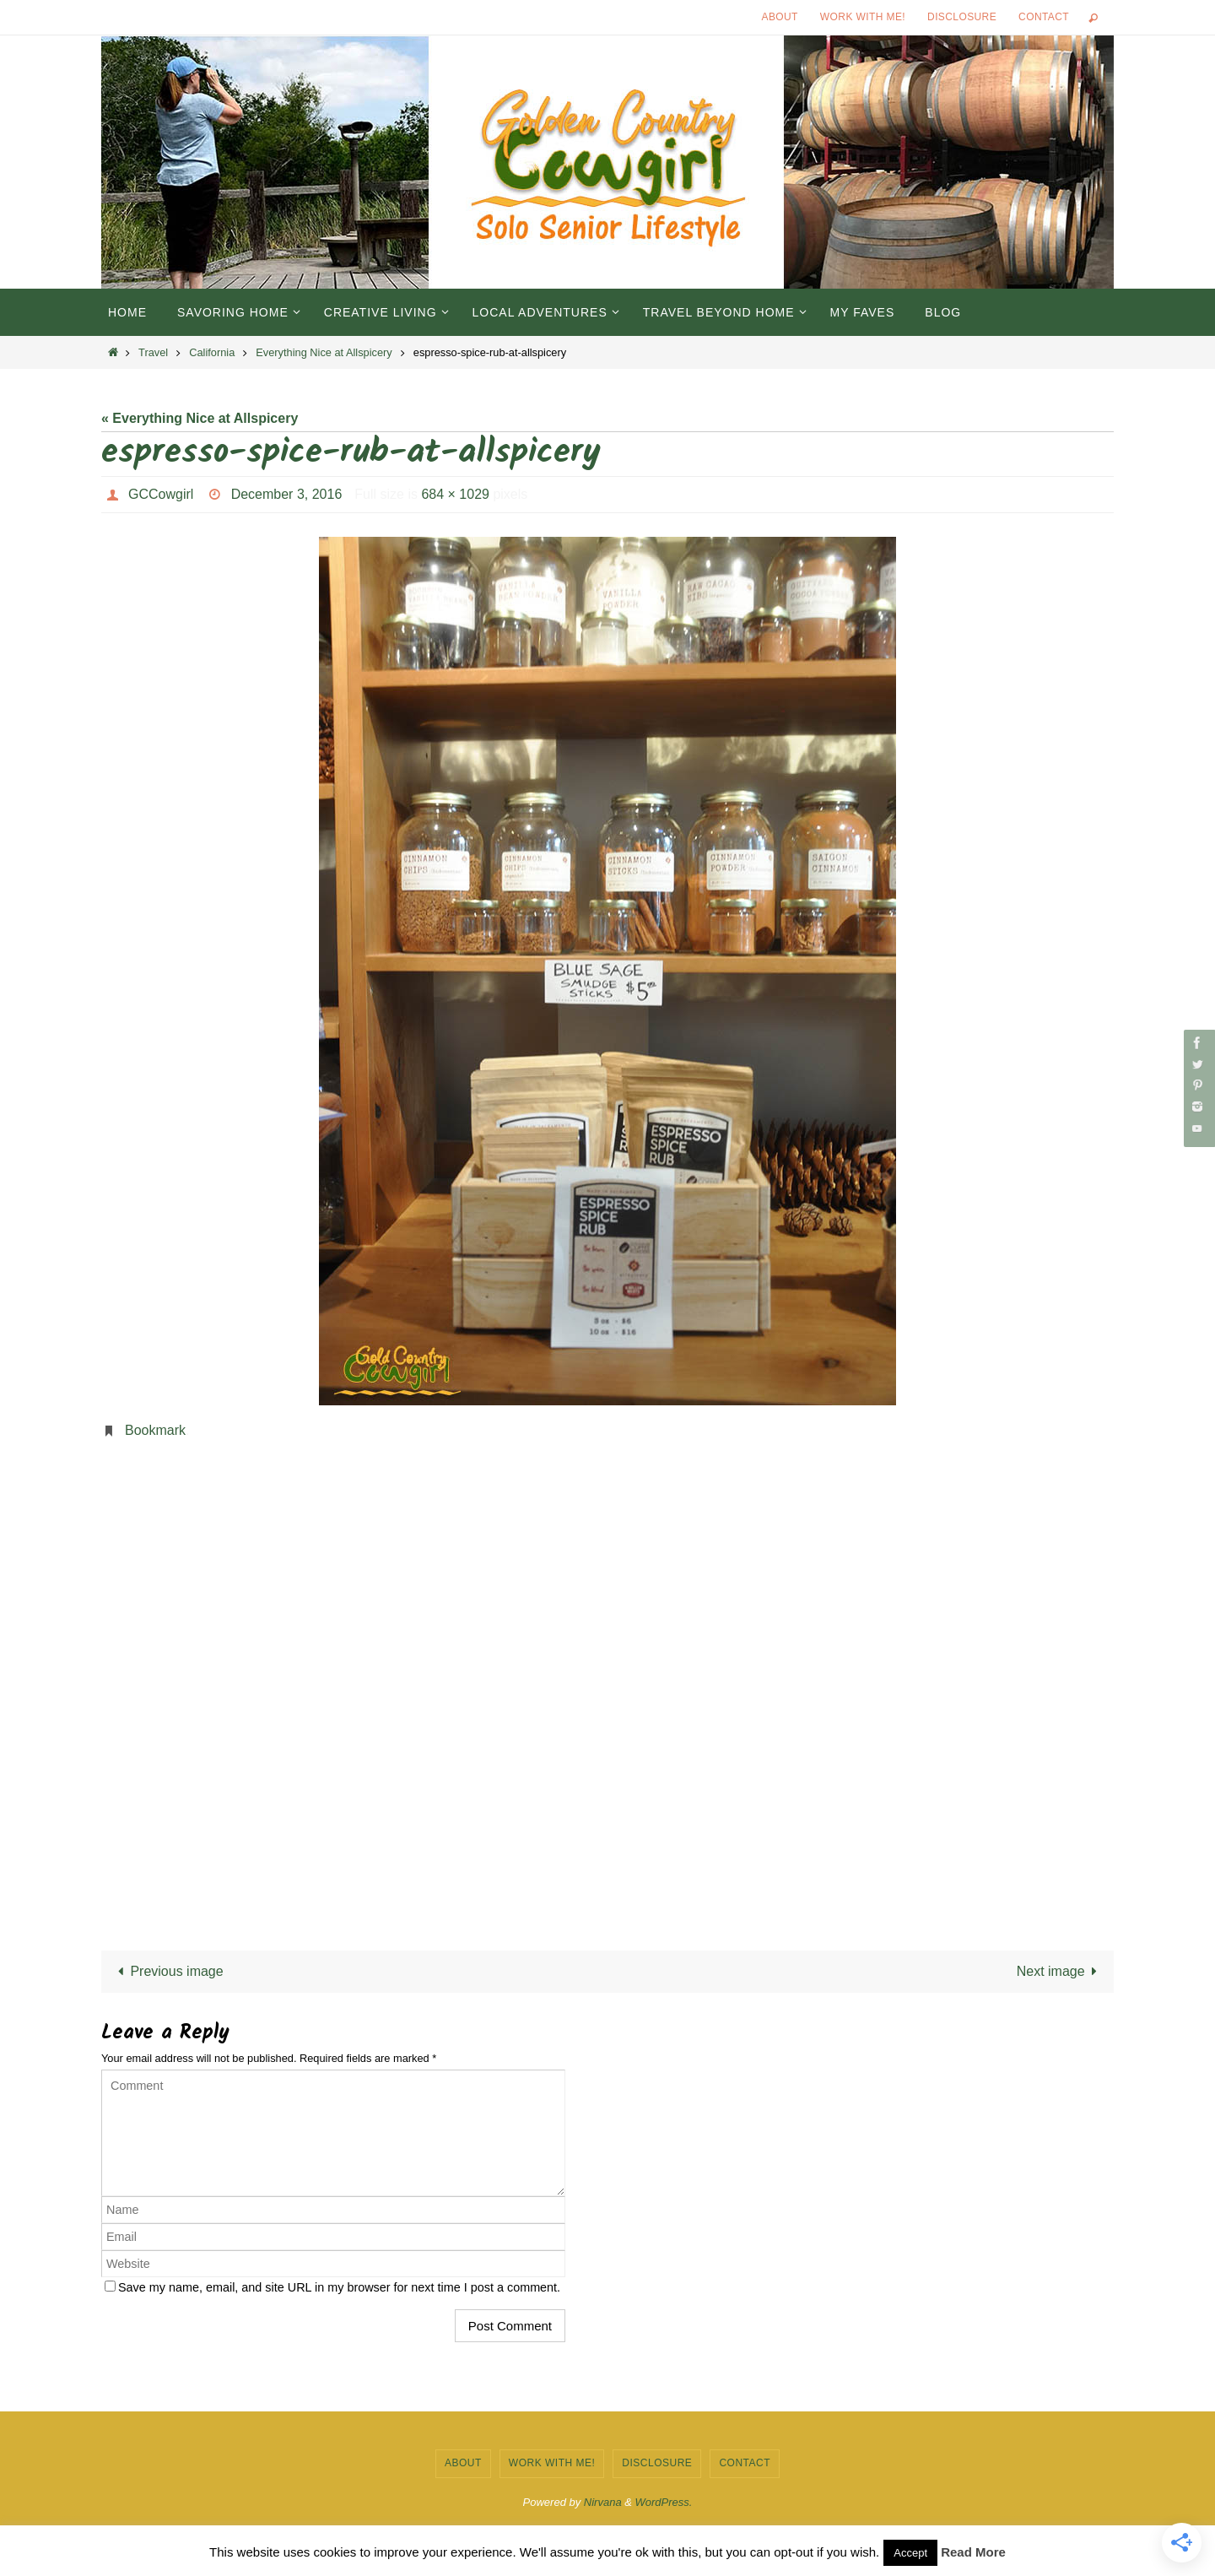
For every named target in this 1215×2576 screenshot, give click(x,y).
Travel (153, 352)
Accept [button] (910, 2552)
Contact (1043, 17)
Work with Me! (862, 17)
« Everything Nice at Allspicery (199, 418)
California (212, 352)
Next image (1060, 1971)
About (780, 17)
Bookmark (155, 1430)
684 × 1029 (455, 494)
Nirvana (603, 2502)
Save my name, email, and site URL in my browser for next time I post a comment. (339, 2287)
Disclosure (961, 17)
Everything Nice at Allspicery (324, 352)
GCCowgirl (160, 494)
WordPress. (664, 2502)
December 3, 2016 (287, 494)
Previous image (167, 1971)
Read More (973, 2552)
